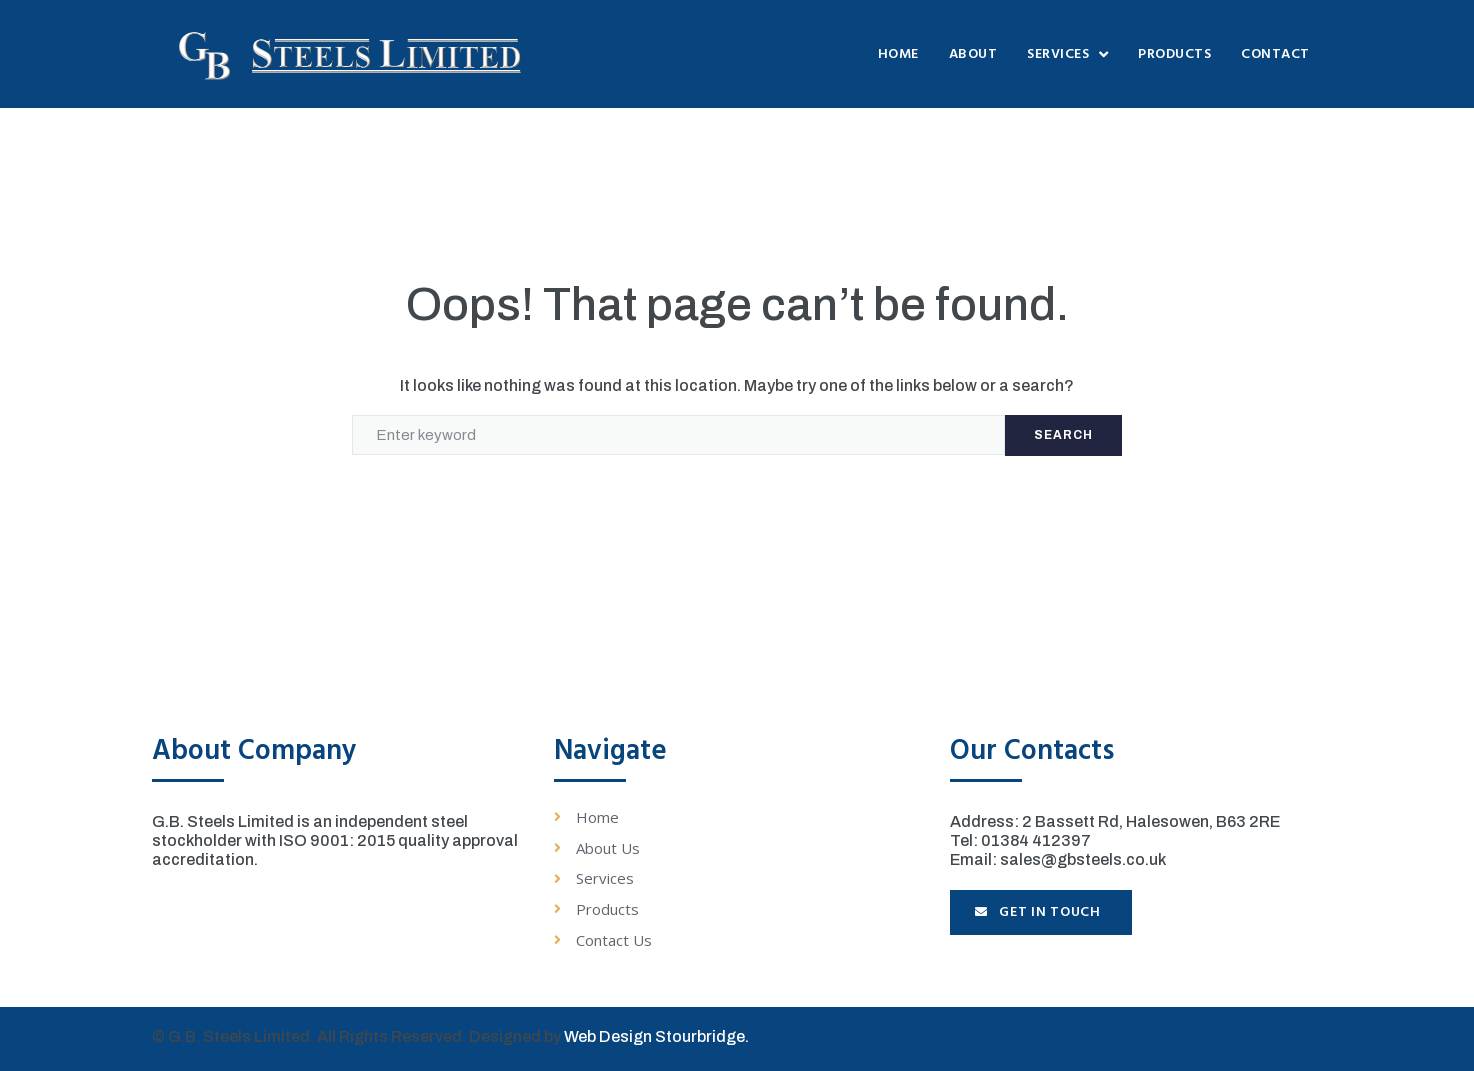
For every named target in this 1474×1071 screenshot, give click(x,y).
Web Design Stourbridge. (656, 1036)
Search (1063, 435)
